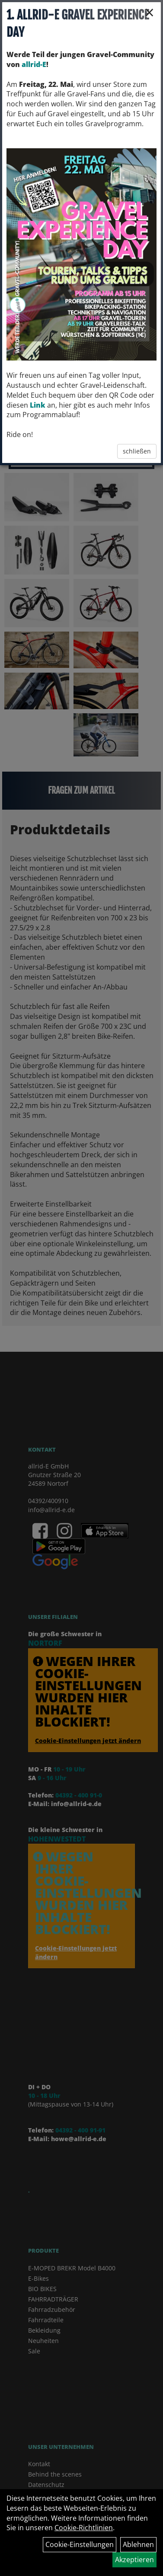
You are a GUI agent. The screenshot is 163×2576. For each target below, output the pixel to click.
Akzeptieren (134, 2559)
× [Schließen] (149, 12)
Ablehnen (138, 2544)
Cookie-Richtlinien (83, 2527)
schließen (137, 451)
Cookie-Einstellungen (79, 2544)
